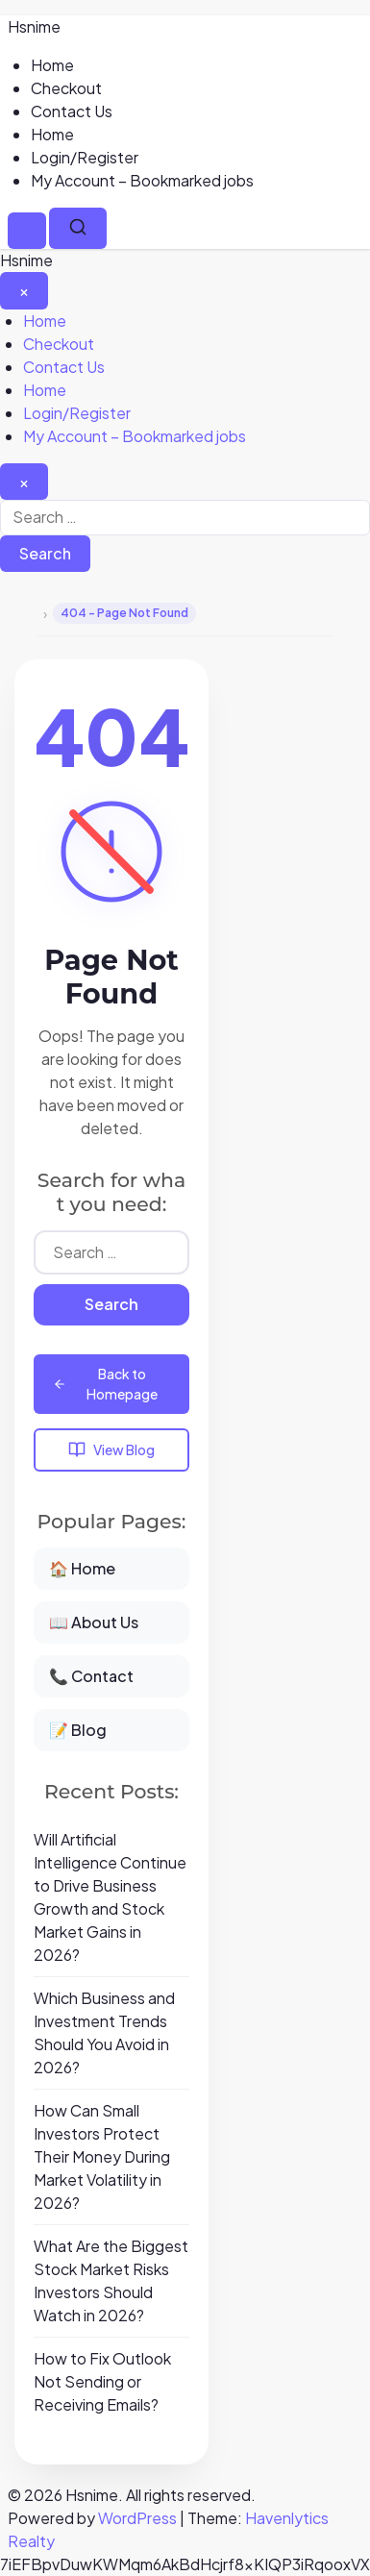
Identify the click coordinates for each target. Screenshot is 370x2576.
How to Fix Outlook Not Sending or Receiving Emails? (102, 2381)
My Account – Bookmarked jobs (142, 180)
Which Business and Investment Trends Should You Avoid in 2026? (104, 2032)
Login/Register (84, 157)
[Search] (78, 228)
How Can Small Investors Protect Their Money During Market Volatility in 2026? (102, 2156)
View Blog (111, 1450)
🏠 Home (82, 1568)
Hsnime (34, 26)
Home (52, 65)
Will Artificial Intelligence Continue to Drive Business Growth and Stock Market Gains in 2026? (110, 1897)
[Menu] (27, 230)
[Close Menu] (24, 290)
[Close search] (24, 481)
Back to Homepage (105, 1383)
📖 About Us (93, 1622)
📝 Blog (78, 1730)
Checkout (66, 88)
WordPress (137, 2518)
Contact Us (71, 111)
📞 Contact (91, 1676)
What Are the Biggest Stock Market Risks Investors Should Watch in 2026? (111, 2280)
